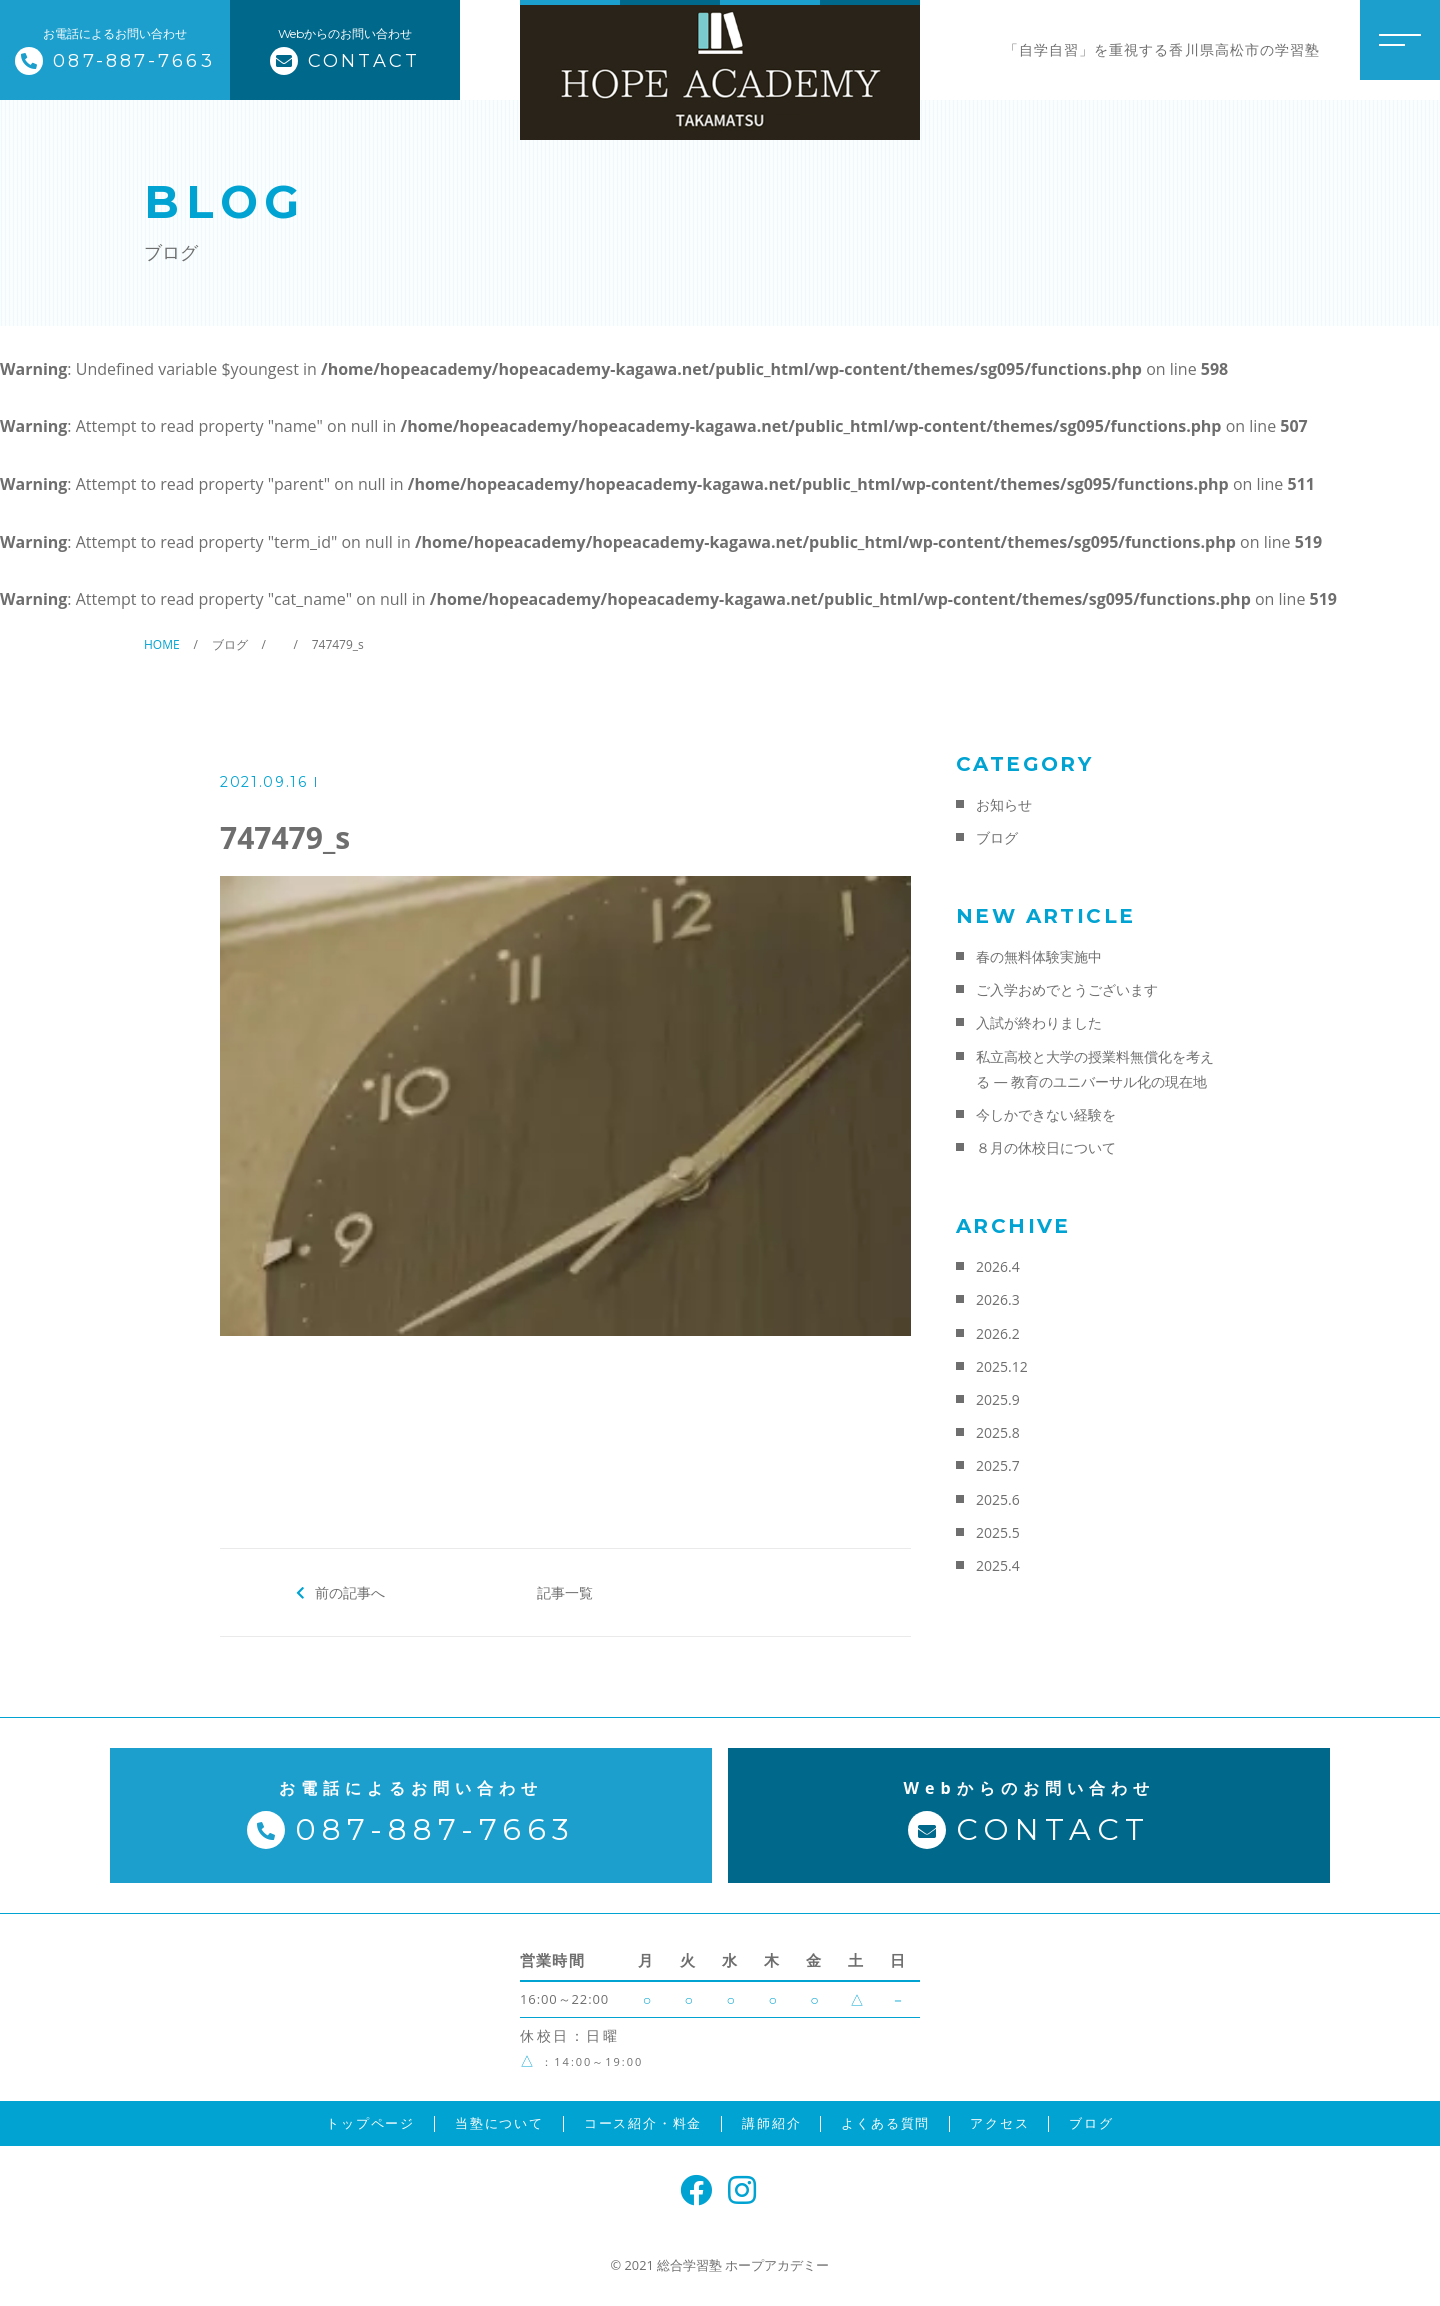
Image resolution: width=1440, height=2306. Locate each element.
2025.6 (998, 1499)
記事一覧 (565, 1592)
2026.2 (998, 1333)
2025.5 (998, 1532)
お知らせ (1004, 804)
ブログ (997, 837)
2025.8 (998, 1432)
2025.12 (1002, 1366)
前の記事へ (350, 1592)
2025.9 (998, 1399)
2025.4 (998, 1565)
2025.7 (998, 1465)
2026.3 (998, 1299)
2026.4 (998, 1266)
